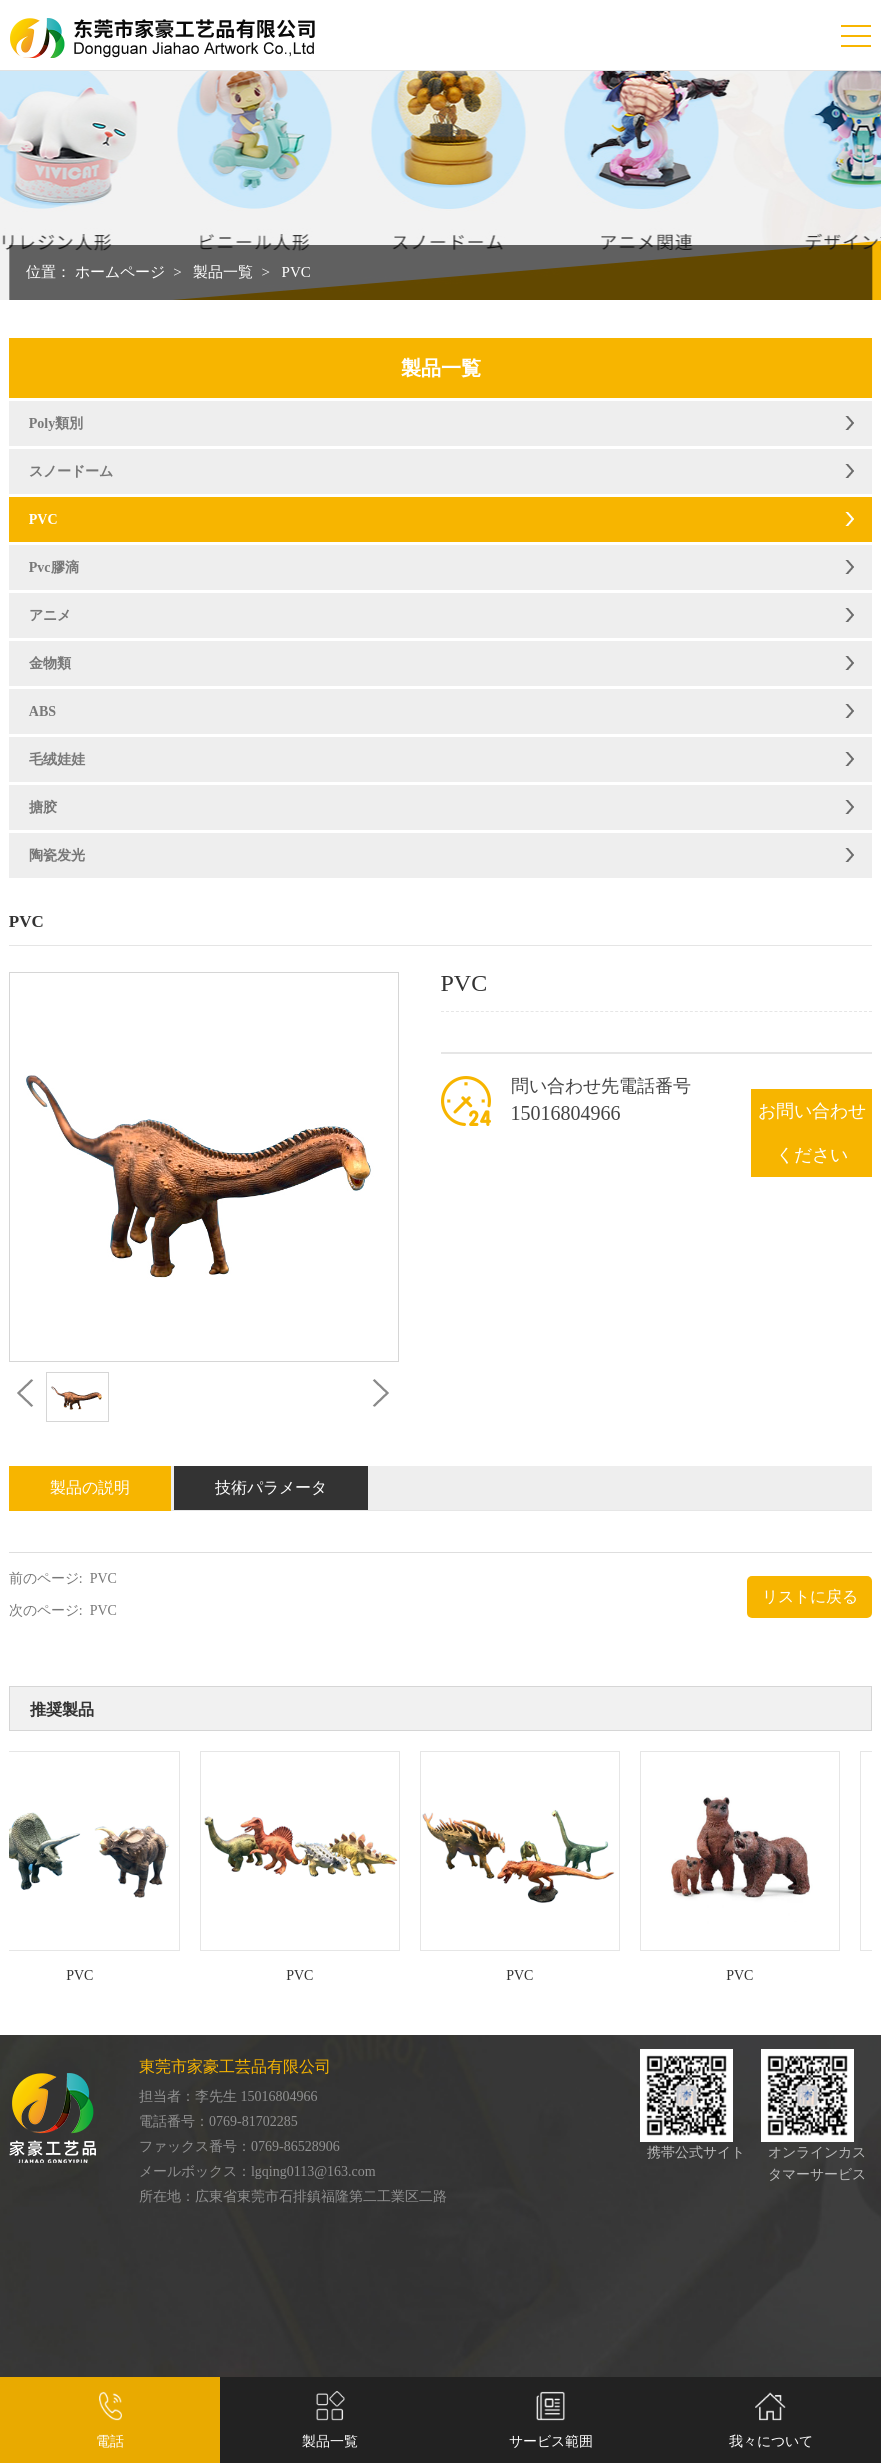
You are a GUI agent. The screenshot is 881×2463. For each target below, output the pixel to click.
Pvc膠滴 (54, 567)
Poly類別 (56, 423)
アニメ (50, 615)
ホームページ (120, 272)
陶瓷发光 (57, 855)
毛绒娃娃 (57, 759)
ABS (42, 711)
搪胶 (43, 807)
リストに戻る (810, 1596)
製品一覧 (223, 272)
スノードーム (71, 471)
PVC (296, 272)
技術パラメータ (271, 1487)
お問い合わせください (812, 1133)
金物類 (50, 663)
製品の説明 (90, 1487)
